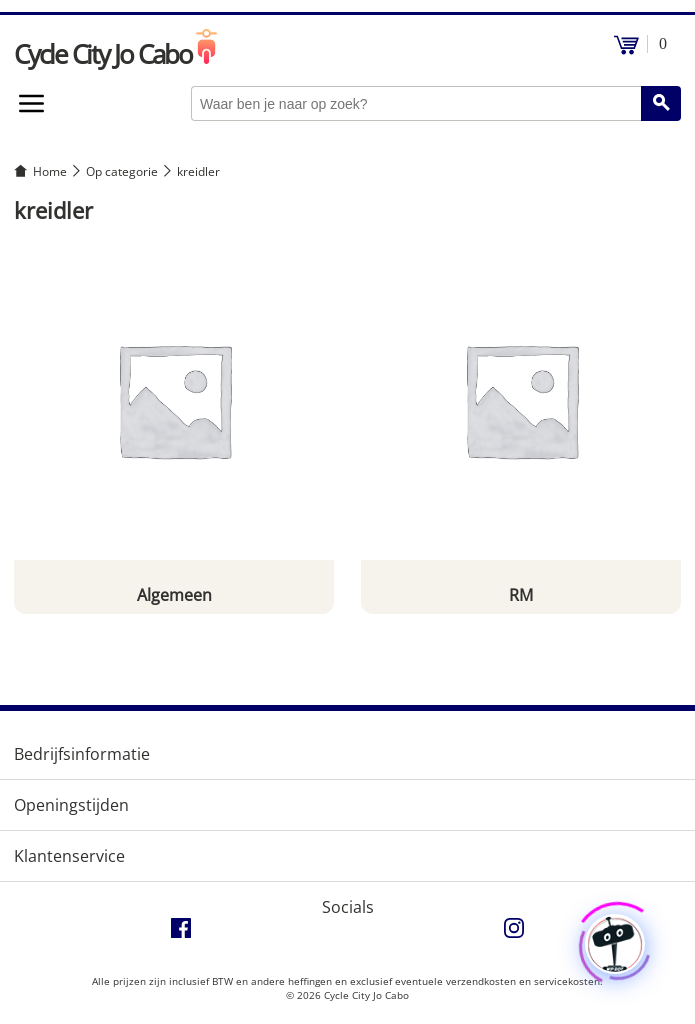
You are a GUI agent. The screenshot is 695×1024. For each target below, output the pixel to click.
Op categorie (122, 171)
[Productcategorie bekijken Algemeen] (174, 426)
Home (50, 171)
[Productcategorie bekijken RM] (521, 426)
